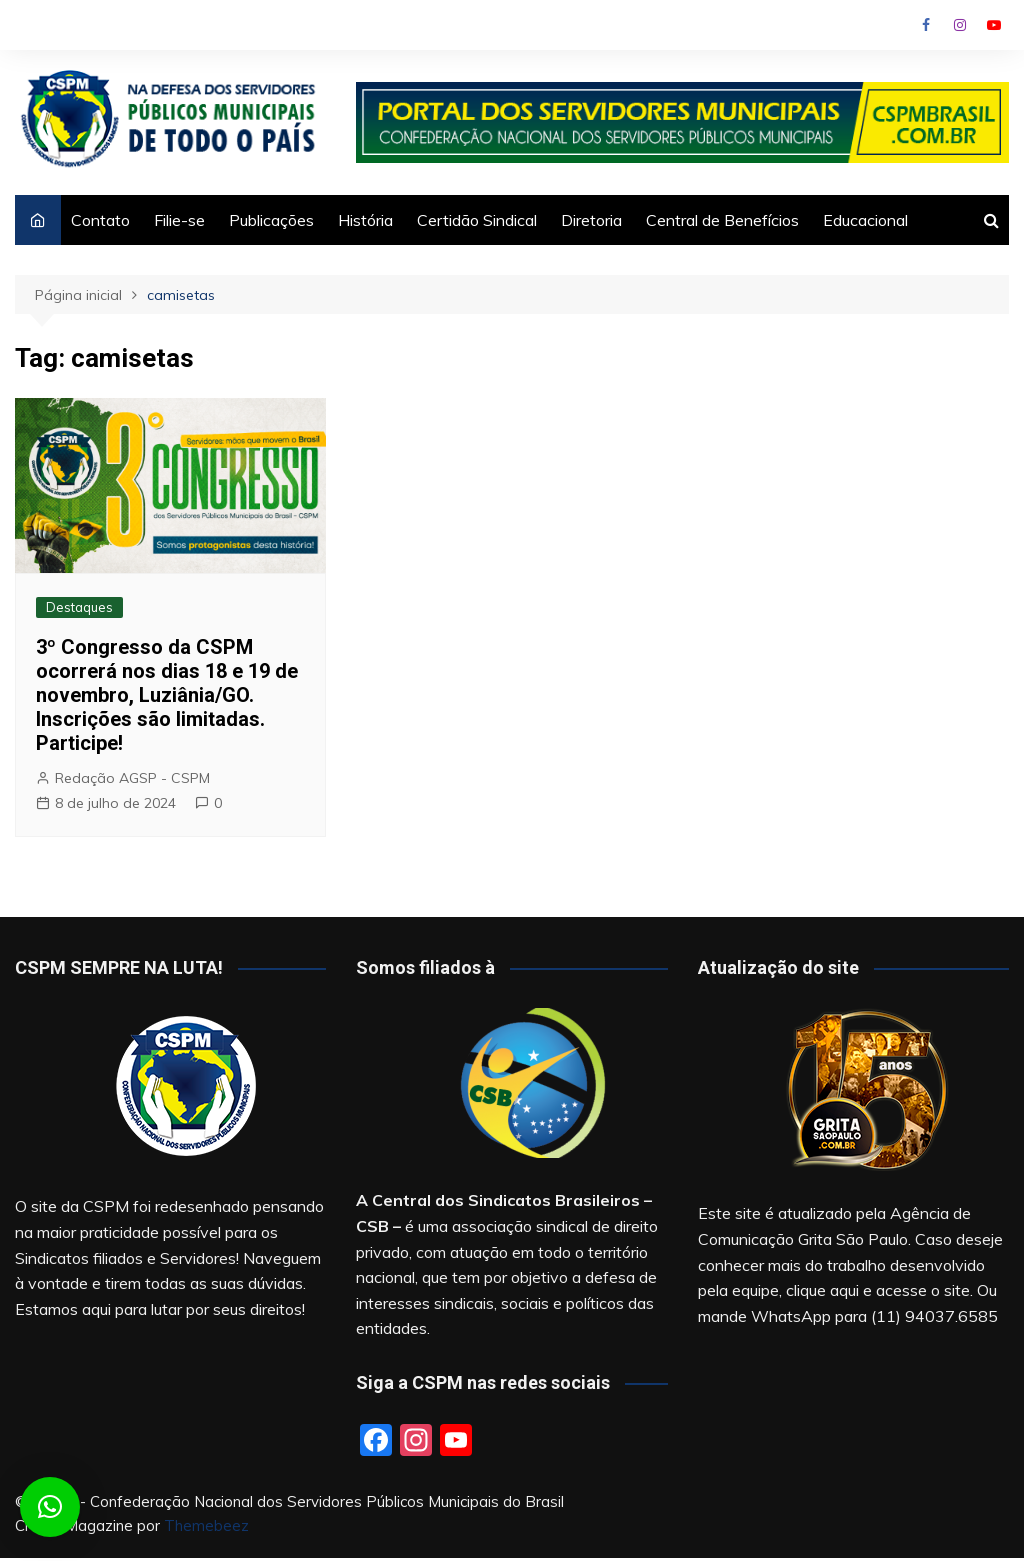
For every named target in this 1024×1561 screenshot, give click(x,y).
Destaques (79, 607)
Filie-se (179, 220)
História (365, 220)
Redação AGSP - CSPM (132, 778)
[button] (50, 1507)
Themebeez (206, 1525)
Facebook (926, 25)
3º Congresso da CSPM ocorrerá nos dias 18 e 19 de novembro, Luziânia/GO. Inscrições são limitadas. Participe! (167, 695)
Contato (100, 220)
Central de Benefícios (722, 220)
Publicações (271, 220)
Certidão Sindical (477, 220)
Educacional (865, 220)
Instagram (960, 25)
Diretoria (591, 220)
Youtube (994, 25)
